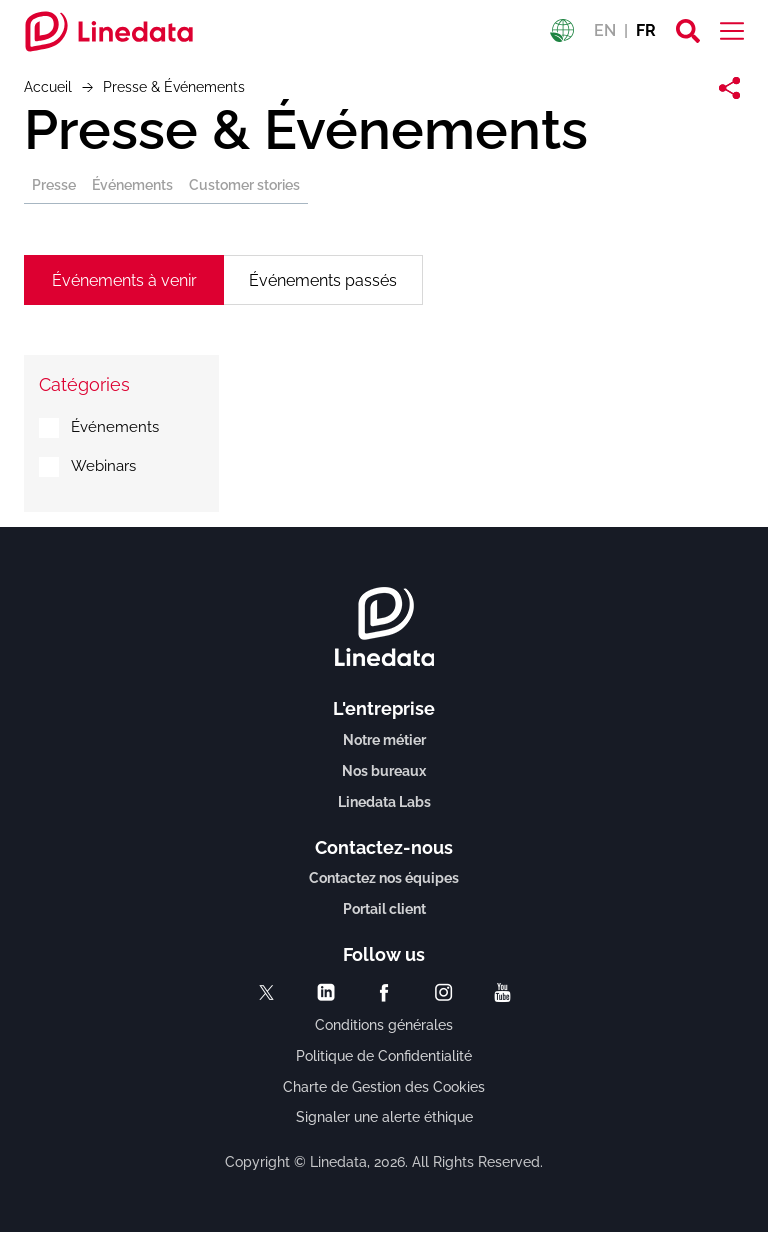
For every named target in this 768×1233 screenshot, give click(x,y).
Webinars (103, 466)
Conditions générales (384, 1025)
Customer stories (244, 185)
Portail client (384, 909)
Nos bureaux (384, 771)
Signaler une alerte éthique (384, 1117)
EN (605, 30)
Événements (132, 185)
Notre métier (384, 740)
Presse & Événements (306, 129)
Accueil (48, 87)
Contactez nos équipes (384, 878)
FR (646, 30)
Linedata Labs (384, 802)
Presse (54, 185)
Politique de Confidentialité (384, 1056)
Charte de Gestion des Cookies (384, 1087)
